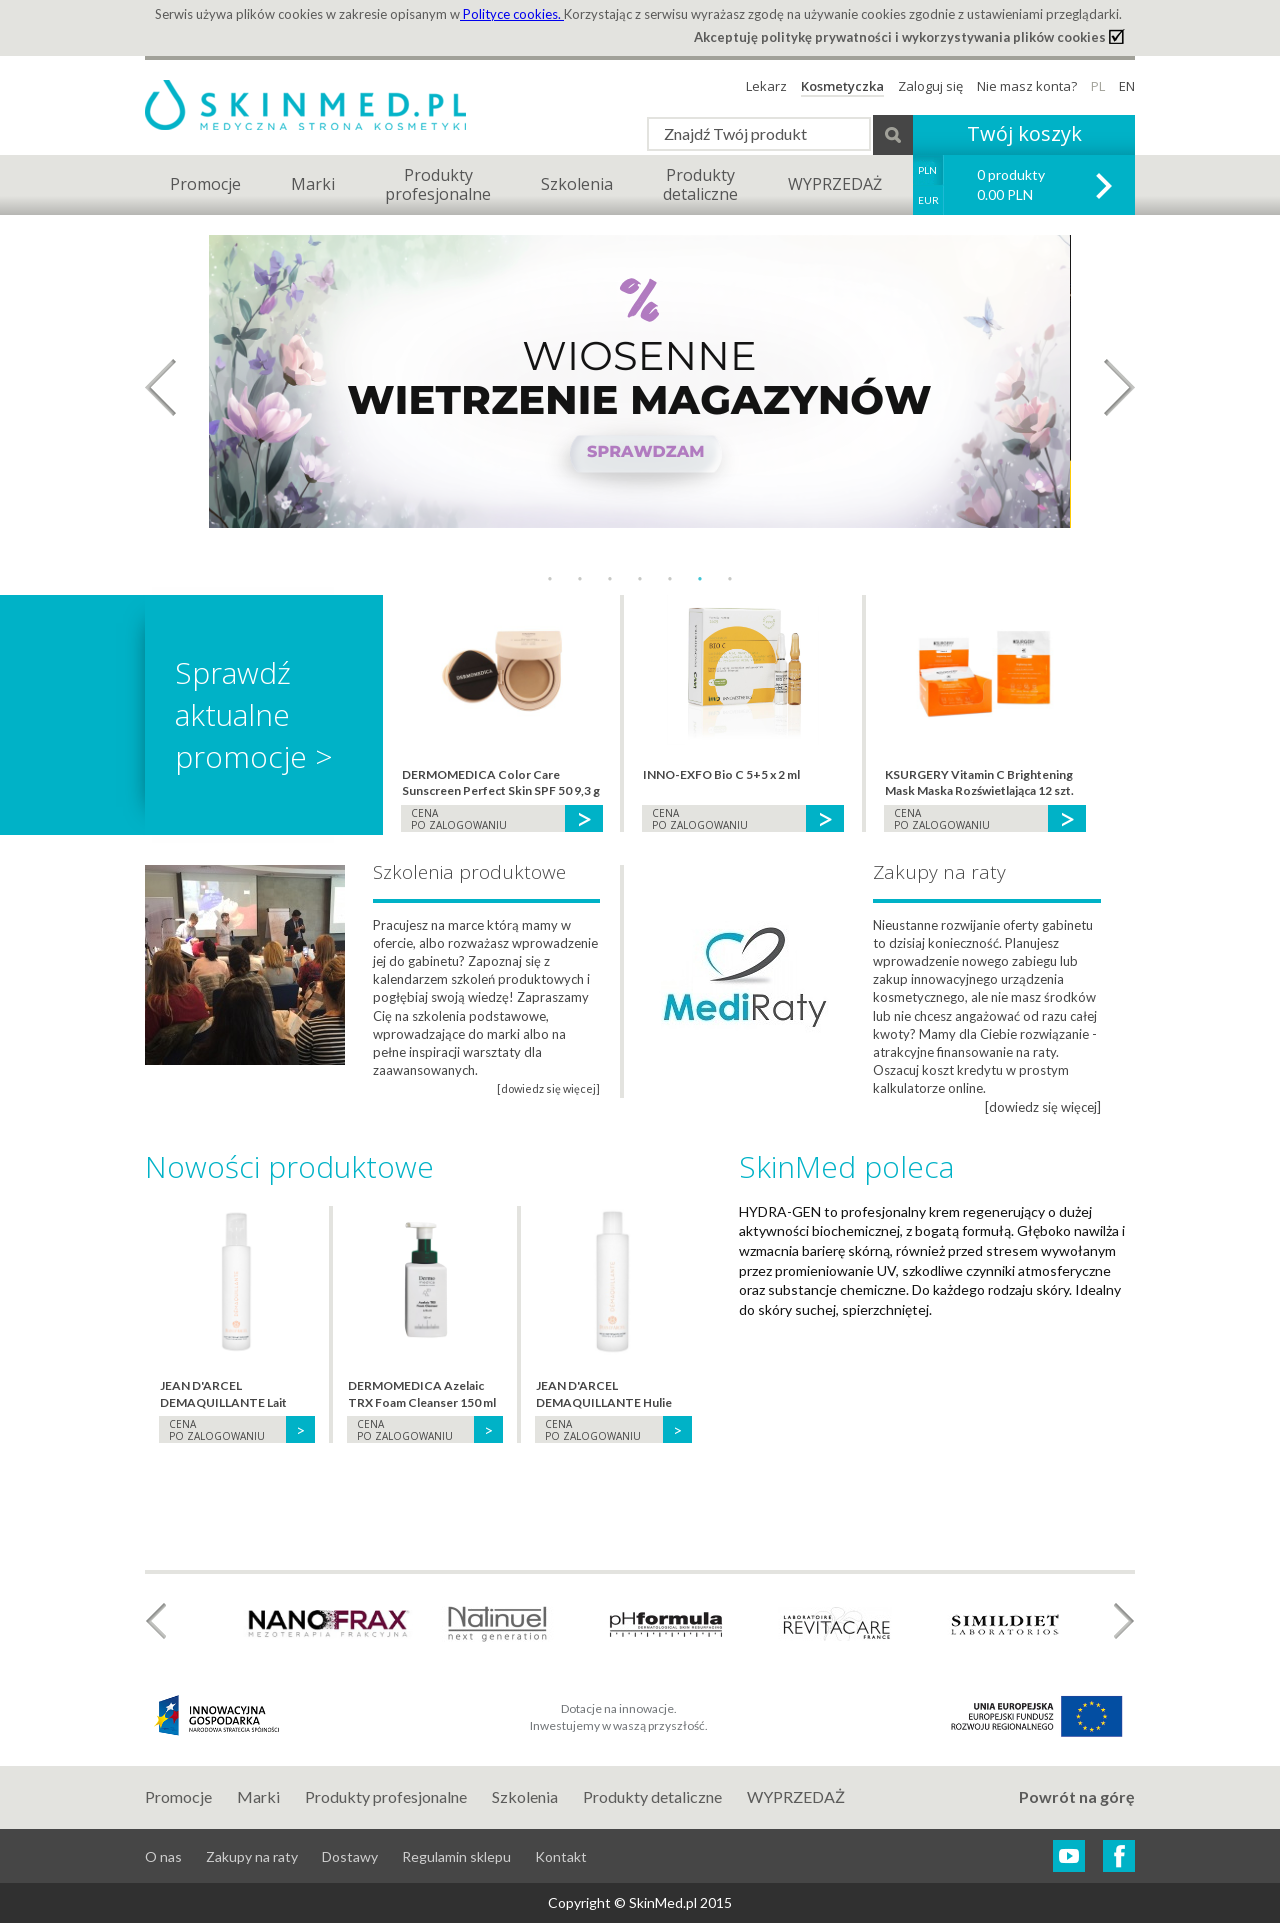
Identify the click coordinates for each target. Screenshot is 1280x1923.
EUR (928, 200)
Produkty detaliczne (652, 1796)
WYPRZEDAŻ (835, 184)
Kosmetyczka (842, 86)
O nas (163, 1856)
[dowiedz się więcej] (1043, 1107)
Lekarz (766, 86)
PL (1098, 86)
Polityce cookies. (512, 14)
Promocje (205, 184)
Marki (313, 184)
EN (1127, 86)
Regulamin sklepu (456, 1856)
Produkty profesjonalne (386, 1796)
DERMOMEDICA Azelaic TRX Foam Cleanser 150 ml (422, 1394)
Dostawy (350, 1856)
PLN (927, 170)
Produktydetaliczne (700, 184)
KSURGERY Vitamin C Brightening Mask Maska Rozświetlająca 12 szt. (979, 783)
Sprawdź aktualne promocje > (254, 714)
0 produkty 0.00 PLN (1011, 184)
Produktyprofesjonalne (438, 184)
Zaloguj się (930, 86)
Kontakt (561, 1856)
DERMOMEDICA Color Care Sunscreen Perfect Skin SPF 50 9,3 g (501, 783)
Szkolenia (577, 184)
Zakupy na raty (252, 1856)
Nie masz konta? (1027, 86)
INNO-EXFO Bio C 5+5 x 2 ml (721, 774)
